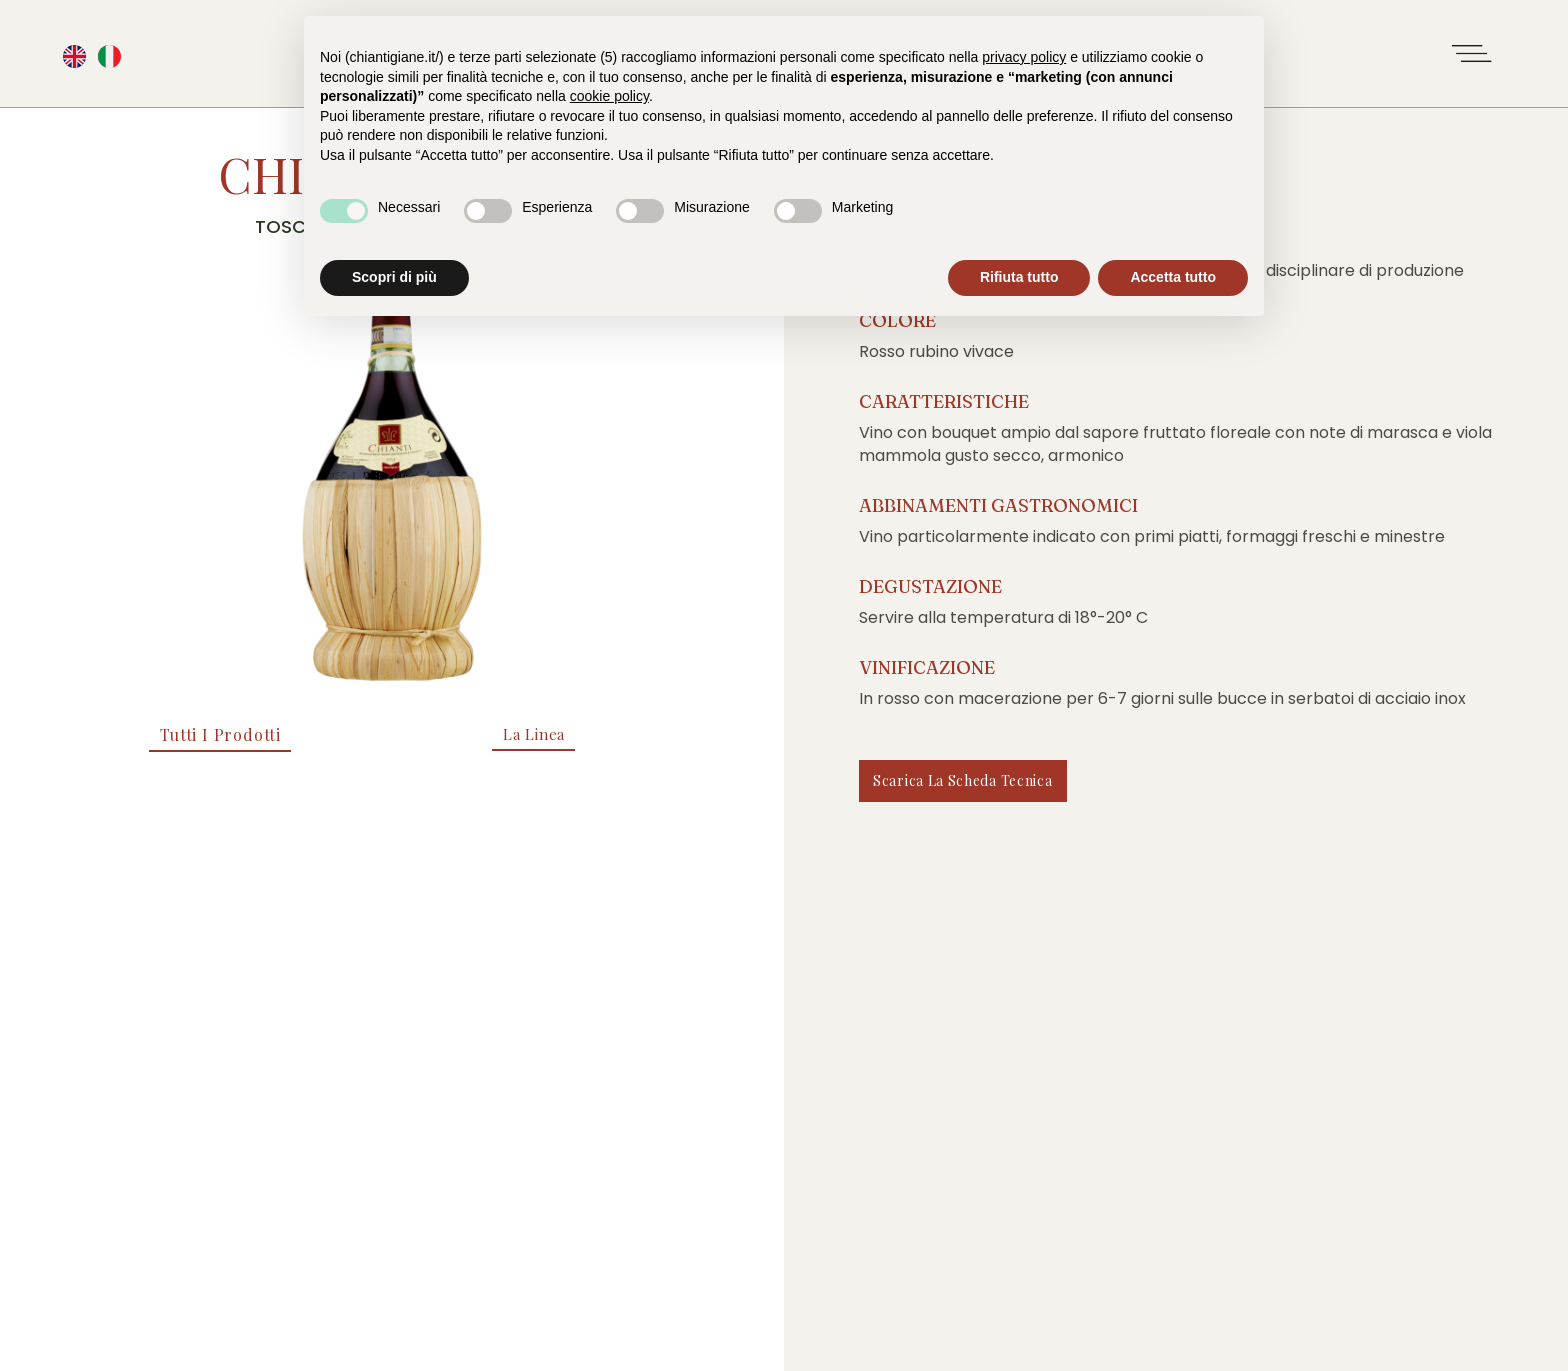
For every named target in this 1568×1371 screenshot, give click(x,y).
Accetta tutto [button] (1173, 277)
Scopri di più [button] (394, 277)
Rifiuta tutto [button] (1019, 277)
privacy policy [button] (1024, 57)
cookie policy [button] (609, 96)
